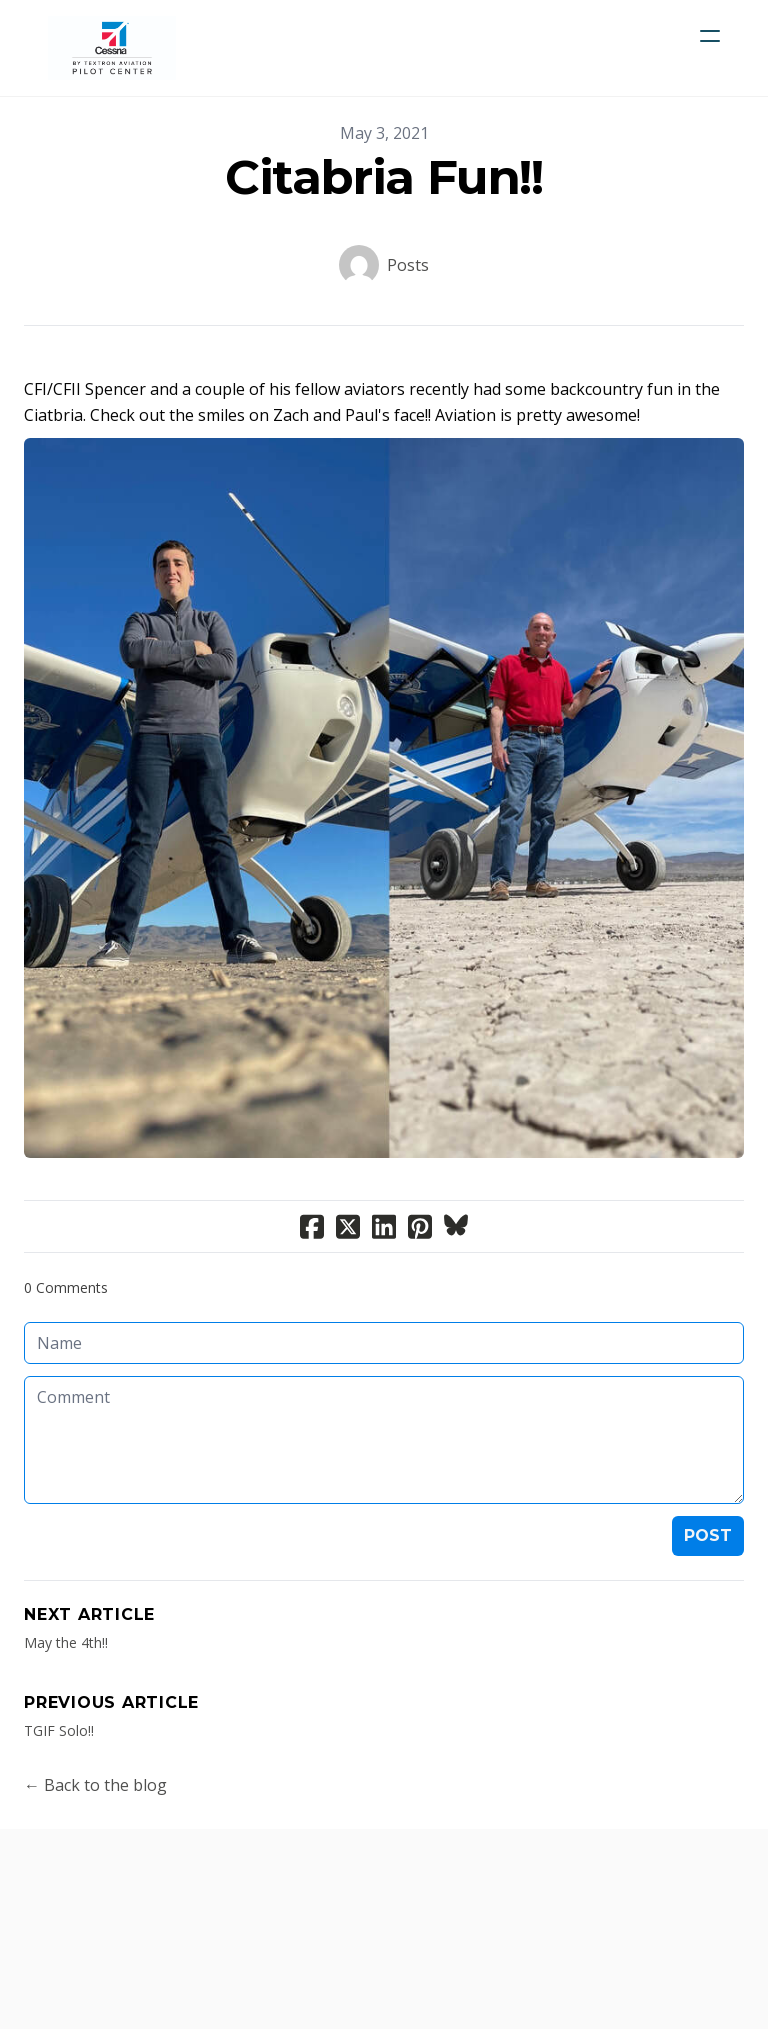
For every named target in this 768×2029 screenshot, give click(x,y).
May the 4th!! (66, 1642)
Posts (408, 265)
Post (708, 1535)
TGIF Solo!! (59, 1730)
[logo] (112, 48)
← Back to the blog (95, 1785)
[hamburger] (710, 36)
